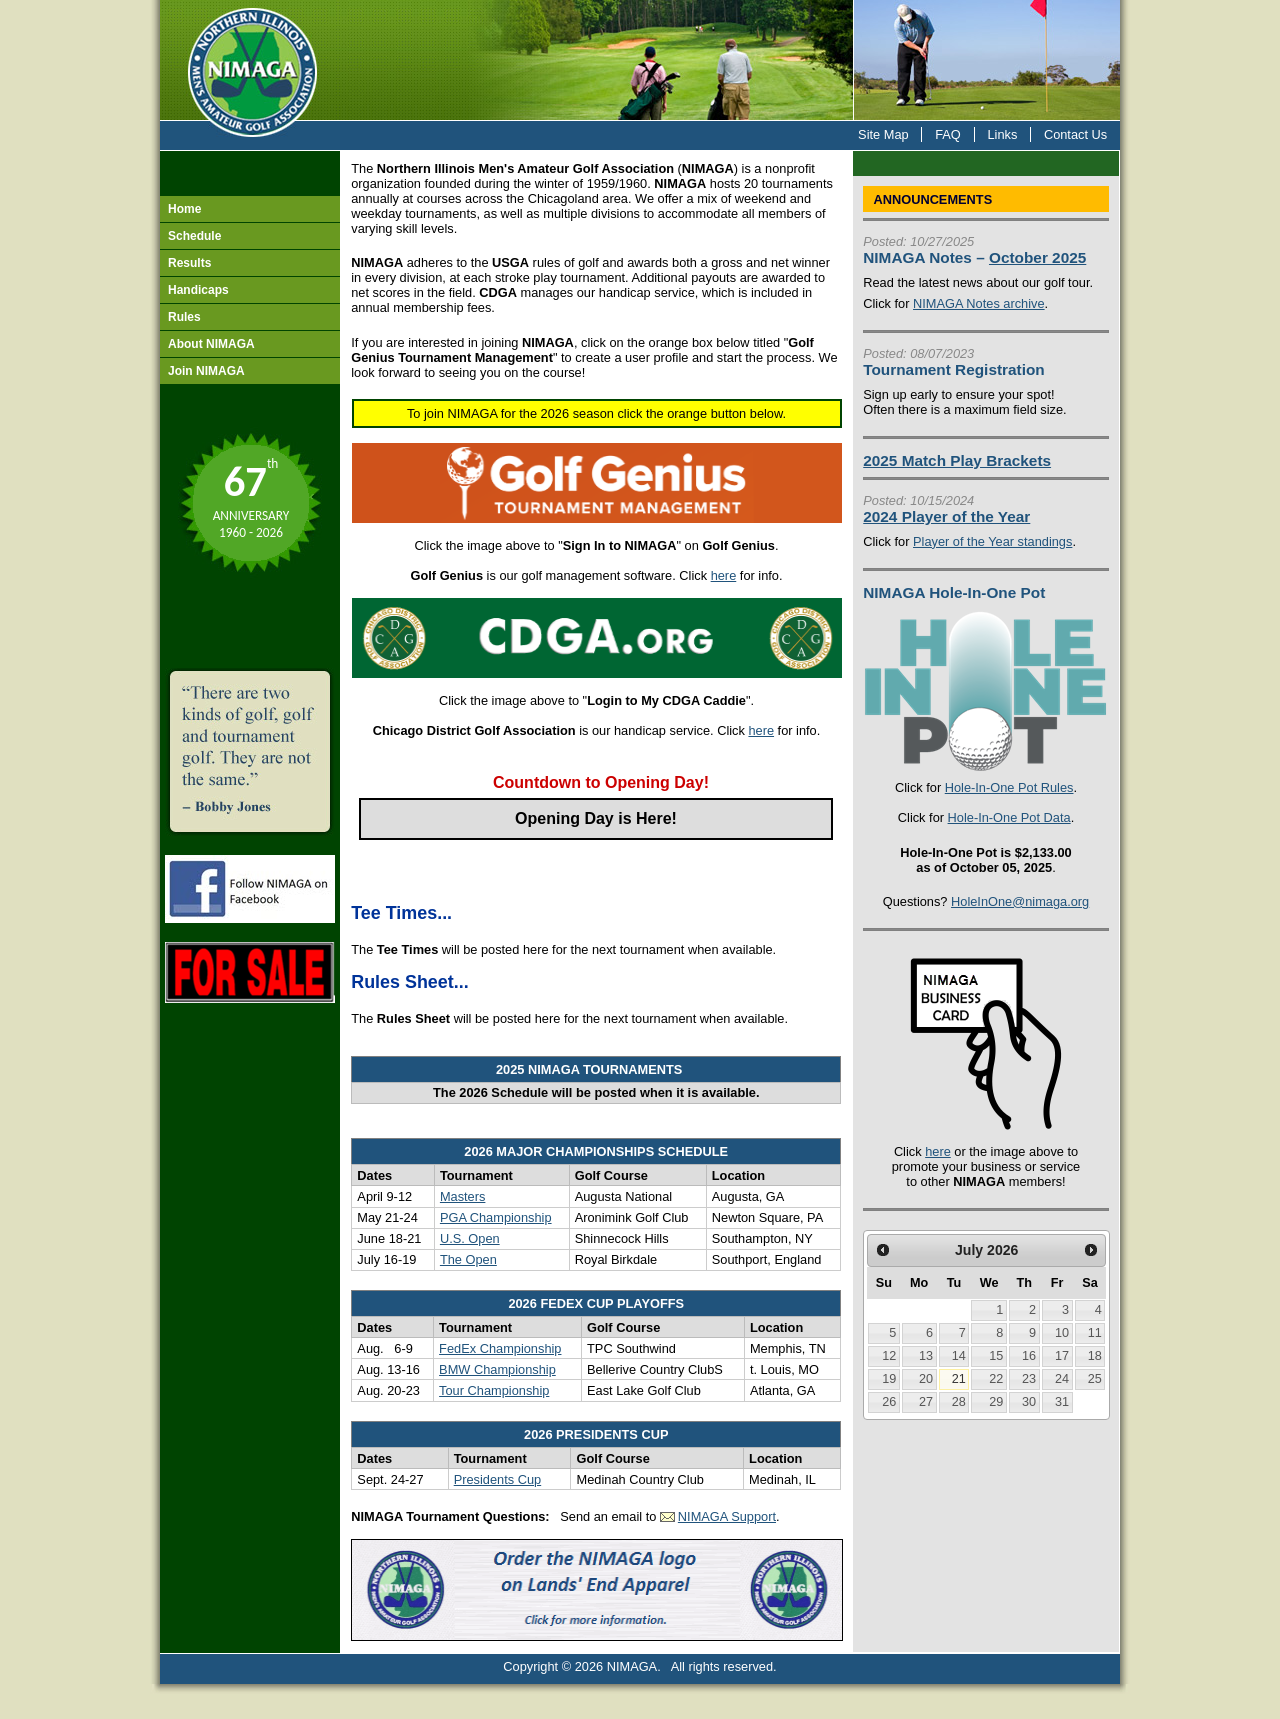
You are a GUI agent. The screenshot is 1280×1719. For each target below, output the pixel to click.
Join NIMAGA (206, 371)
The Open (468, 1259)
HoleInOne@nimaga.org (1020, 901)
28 (959, 1402)
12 (889, 1356)
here (724, 575)
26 (889, 1402)
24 (1062, 1379)
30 (1029, 1402)
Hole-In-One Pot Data (1009, 817)
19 (889, 1379)
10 (1062, 1333)
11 (1095, 1333)
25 (1095, 1379)
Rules (184, 317)
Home (184, 209)
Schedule (194, 236)
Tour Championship (494, 1390)
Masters (463, 1196)
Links (1002, 134)
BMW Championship (497, 1369)
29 (996, 1402)
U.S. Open (470, 1238)
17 (1062, 1356)
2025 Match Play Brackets (957, 460)
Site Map (883, 134)
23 (1029, 1379)
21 (959, 1379)
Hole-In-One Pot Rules (1009, 787)
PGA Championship (496, 1217)
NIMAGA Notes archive (979, 303)
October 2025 (1037, 257)
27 (926, 1402)
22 (996, 1379)
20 (926, 1379)
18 (1095, 1356)
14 (959, 1356)
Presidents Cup (498, 1479)
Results (189, 263)
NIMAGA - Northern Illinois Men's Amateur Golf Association (250, 60)
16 (1029, 1356)
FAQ (948, 134)
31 (1062, 1402)
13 (926, 1356)
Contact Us (1075, 134)
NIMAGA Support (727, 1516)
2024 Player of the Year (946, 516)
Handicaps (198, 290)
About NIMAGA (211, 344)
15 (996, 1356)
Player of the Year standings (992, 541)
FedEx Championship (500, 1348)
